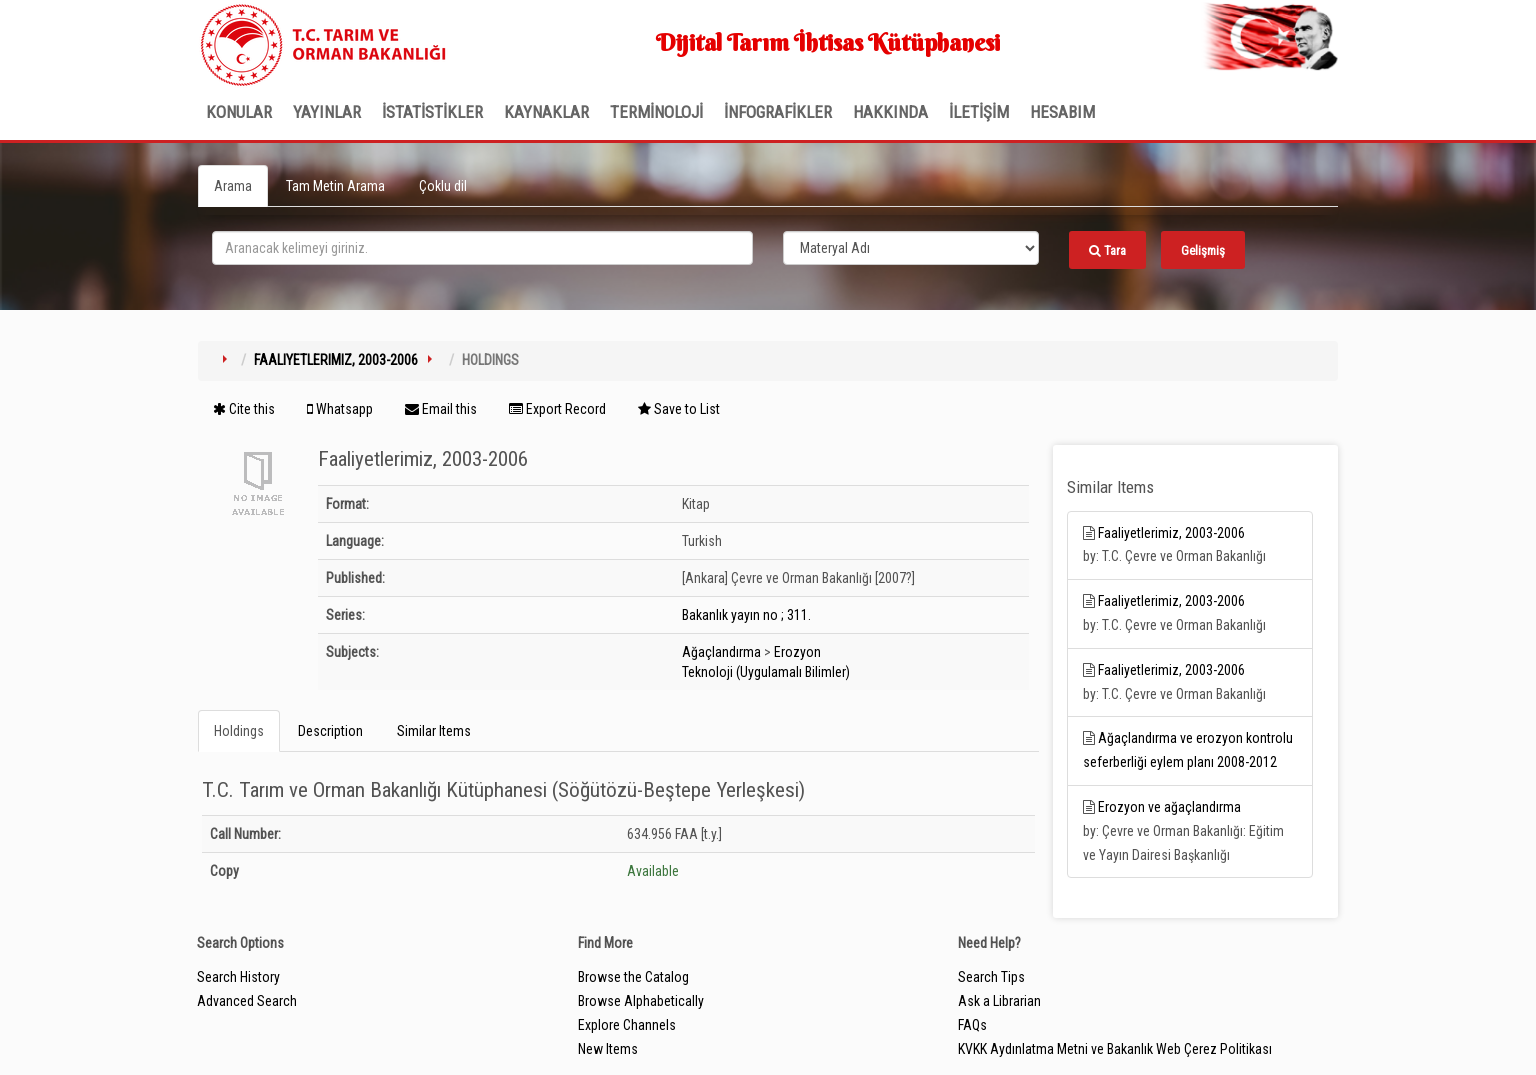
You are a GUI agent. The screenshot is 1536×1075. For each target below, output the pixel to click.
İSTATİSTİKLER (432, 112)
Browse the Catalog (633, 977)
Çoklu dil (443, 186)
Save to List (679, 409)
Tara (1107, 250)
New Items (608, 1049)
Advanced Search (247, 1001)
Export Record (557, 409)
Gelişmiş (1203, 250)
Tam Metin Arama (335, 186)
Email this (441, 409)
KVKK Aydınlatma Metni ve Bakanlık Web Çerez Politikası (1115, 1049)
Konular (239, 112)
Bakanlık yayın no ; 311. (746, 615)
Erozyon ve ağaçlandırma (1169, 807)
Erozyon (797, 652)
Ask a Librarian (999, 1001)
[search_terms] (482, 248)
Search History (238, 977)
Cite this (244, 409)
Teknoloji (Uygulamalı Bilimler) (766, 672)
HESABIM (1062, 112)
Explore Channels (627, 1025)
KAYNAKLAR (546, 112)
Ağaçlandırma (721, 652)
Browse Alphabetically (641, 1001)
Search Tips (991, 977)
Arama (233, 186)
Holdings (239, 731)
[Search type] (911, 248)
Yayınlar (327, 112)
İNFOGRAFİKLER (778, 112)
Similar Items (434, 731)
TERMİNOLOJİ (656, 112)
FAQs (972, 1025)
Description (330, 731)
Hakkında (890, 112)
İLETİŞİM (979, 112)
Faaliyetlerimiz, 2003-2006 (336, 360)
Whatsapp (340, 409)
